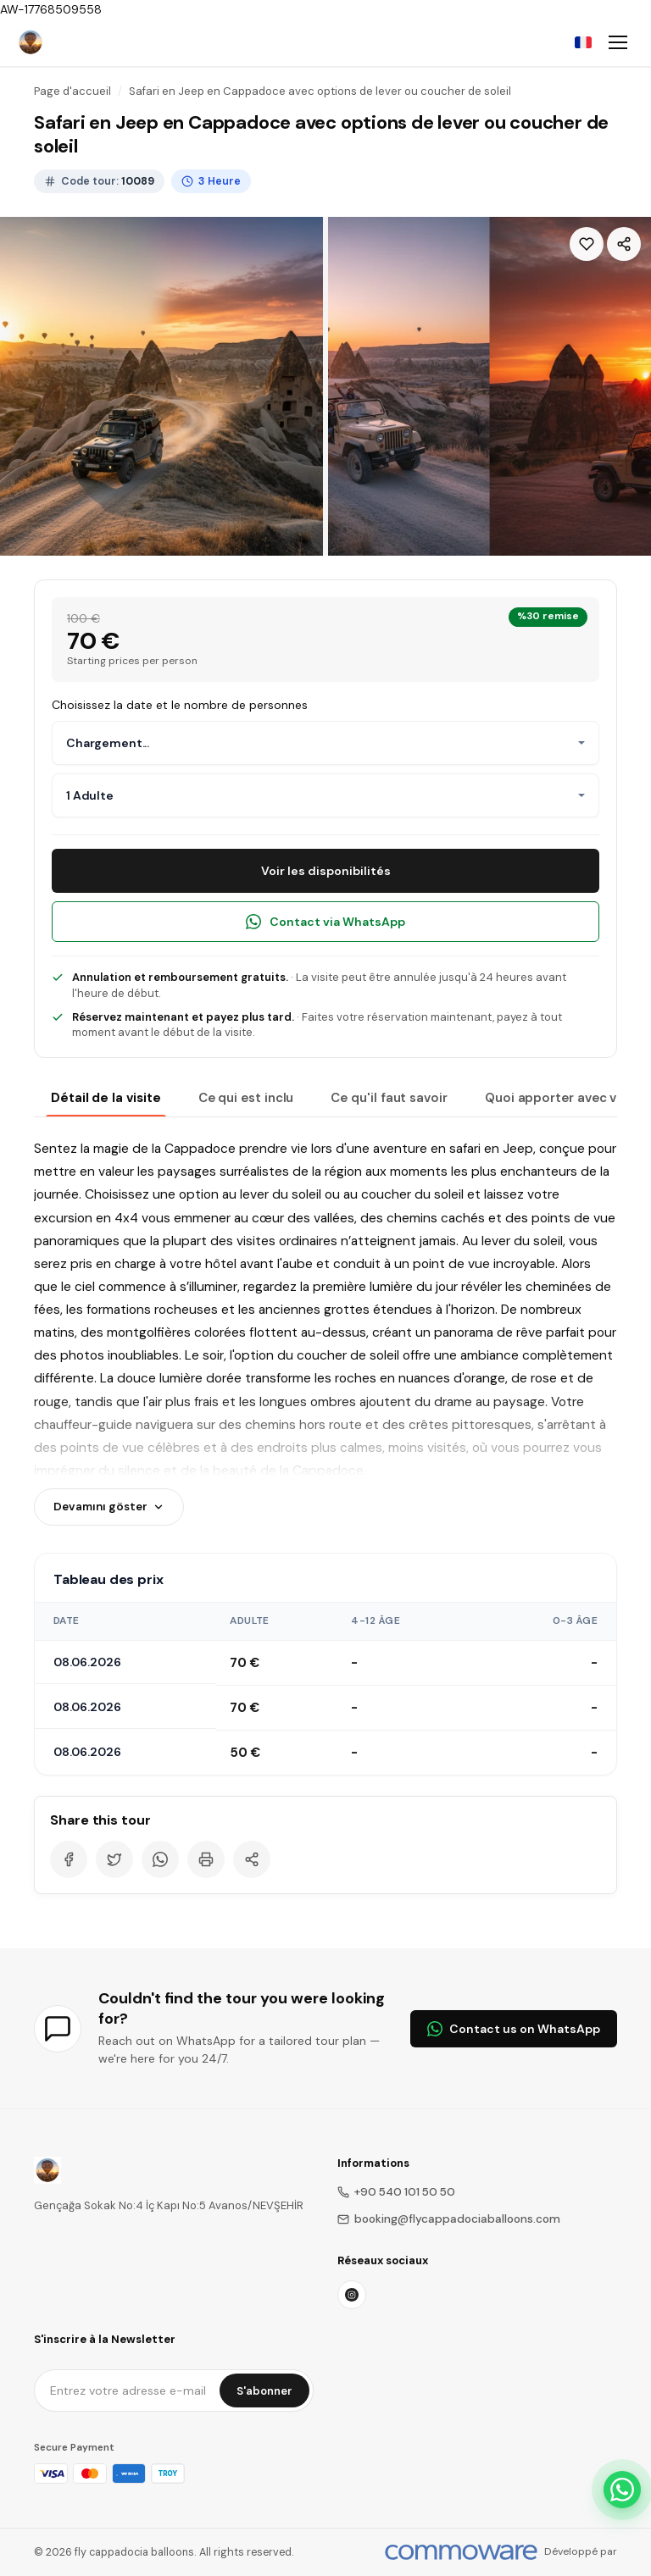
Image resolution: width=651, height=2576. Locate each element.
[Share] (624, 244)
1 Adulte (90, 795)
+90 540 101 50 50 (396, 2192)
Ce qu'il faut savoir (389, 1097)
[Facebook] (68, 1859)
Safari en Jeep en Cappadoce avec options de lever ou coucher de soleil (320, 91)
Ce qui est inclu (246, 1097)
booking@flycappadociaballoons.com (448, 2219)
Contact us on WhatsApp (513, 2028)
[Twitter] (114, 1859)
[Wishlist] (587, 244)
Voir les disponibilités (326, 870)
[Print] (206, 1859)
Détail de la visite (106, 1097)
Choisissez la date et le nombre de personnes (180, 704)
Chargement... (107, 743)
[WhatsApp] (160, 1859)
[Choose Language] (583, 42)
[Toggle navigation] (618, 42)
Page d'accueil (72, 91)
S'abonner (264, 2391)
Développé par (580, 2551)
